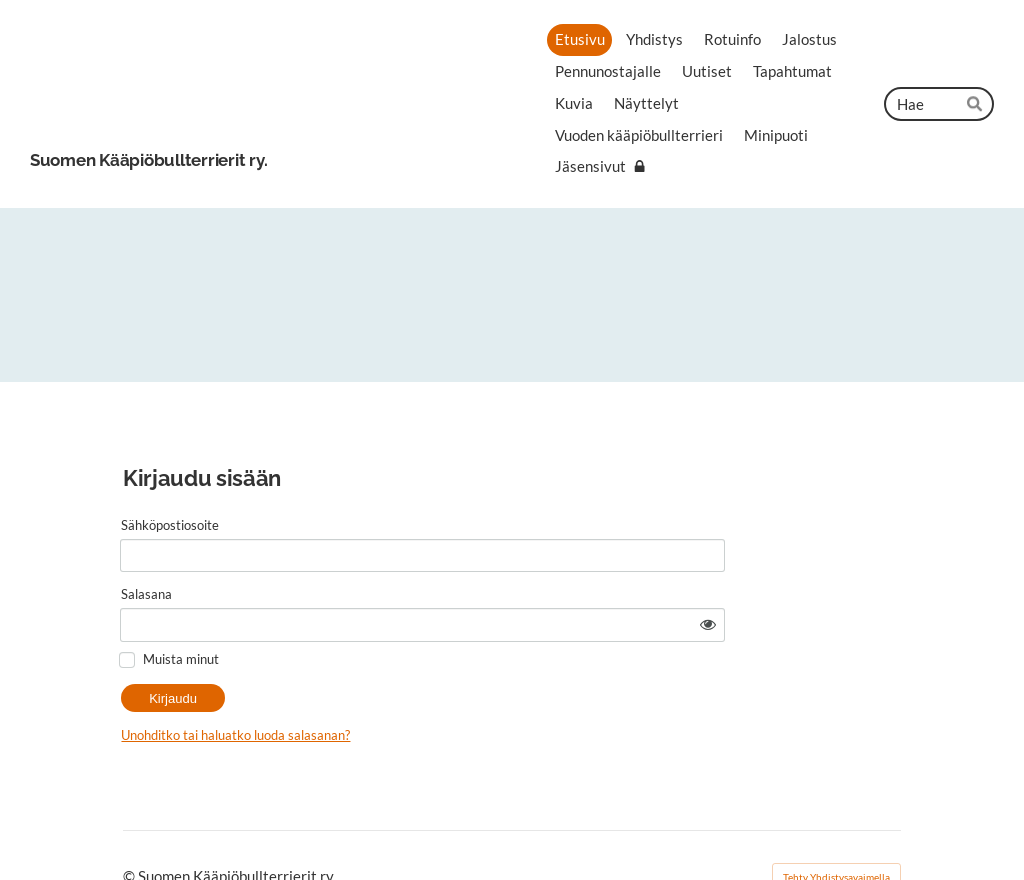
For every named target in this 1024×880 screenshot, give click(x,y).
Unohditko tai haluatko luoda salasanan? (392, 685)
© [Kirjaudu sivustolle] (130, 827)
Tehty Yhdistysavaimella (836, 827)
